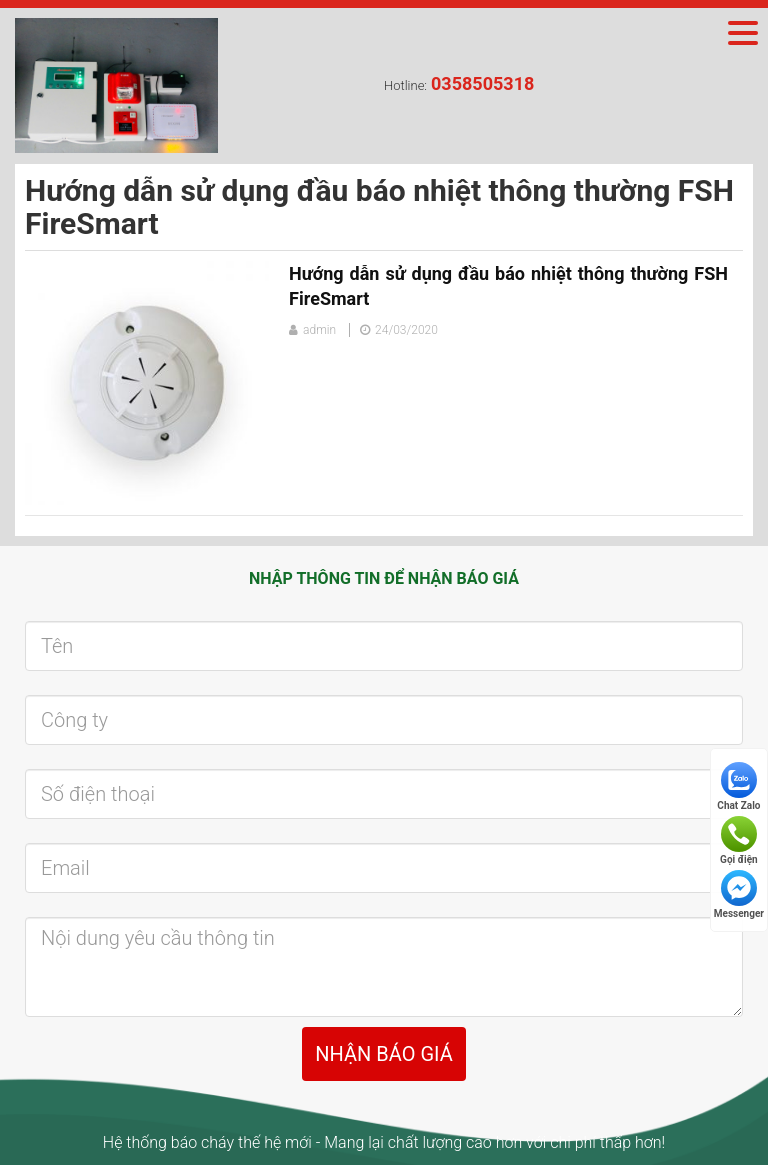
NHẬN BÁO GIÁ (383, 1054)
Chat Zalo (738, 786)
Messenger (739, 894)
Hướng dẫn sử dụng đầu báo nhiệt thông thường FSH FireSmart (508, 286)
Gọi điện (739, 840)
